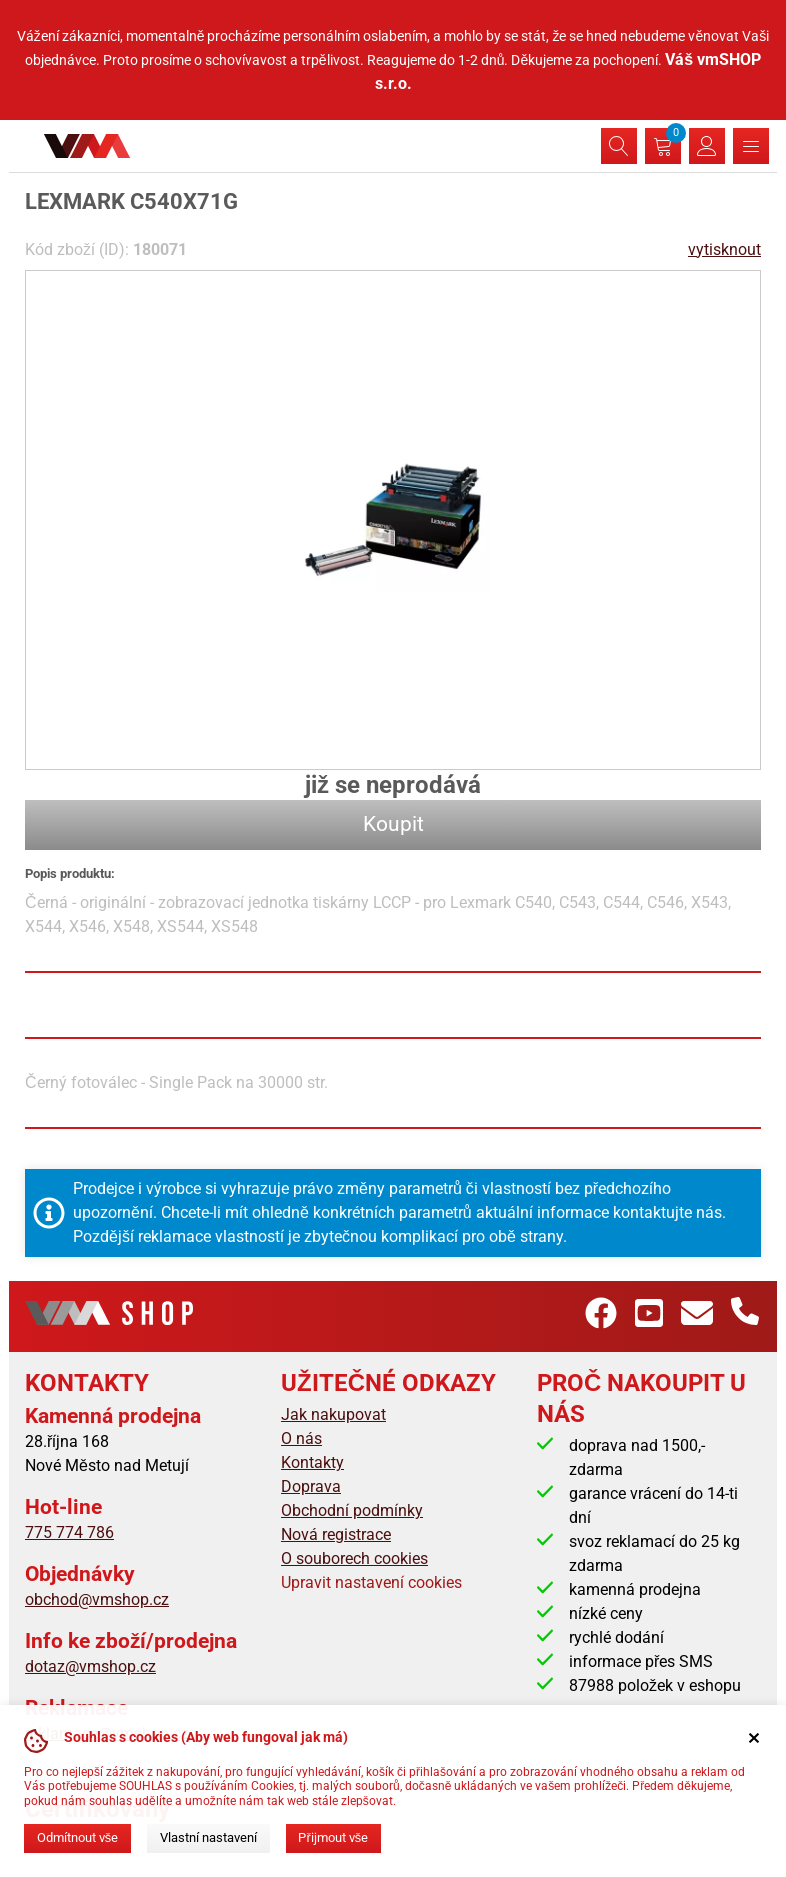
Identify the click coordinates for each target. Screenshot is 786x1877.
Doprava (311, 1486)
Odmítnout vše (77, 1837)
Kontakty (312, 1462)
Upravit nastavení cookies (371, 1582)
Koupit (393, 824)
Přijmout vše (333, 1837)
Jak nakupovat (333, 1414)
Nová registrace (336, 1534)
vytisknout (724, 249)
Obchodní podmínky (352, 1510)
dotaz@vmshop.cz (90, 1666)
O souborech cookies (354, 1558)
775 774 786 (69, 1532)
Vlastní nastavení (208, 1837)
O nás (301, 1438)
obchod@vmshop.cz (97, 1599)
